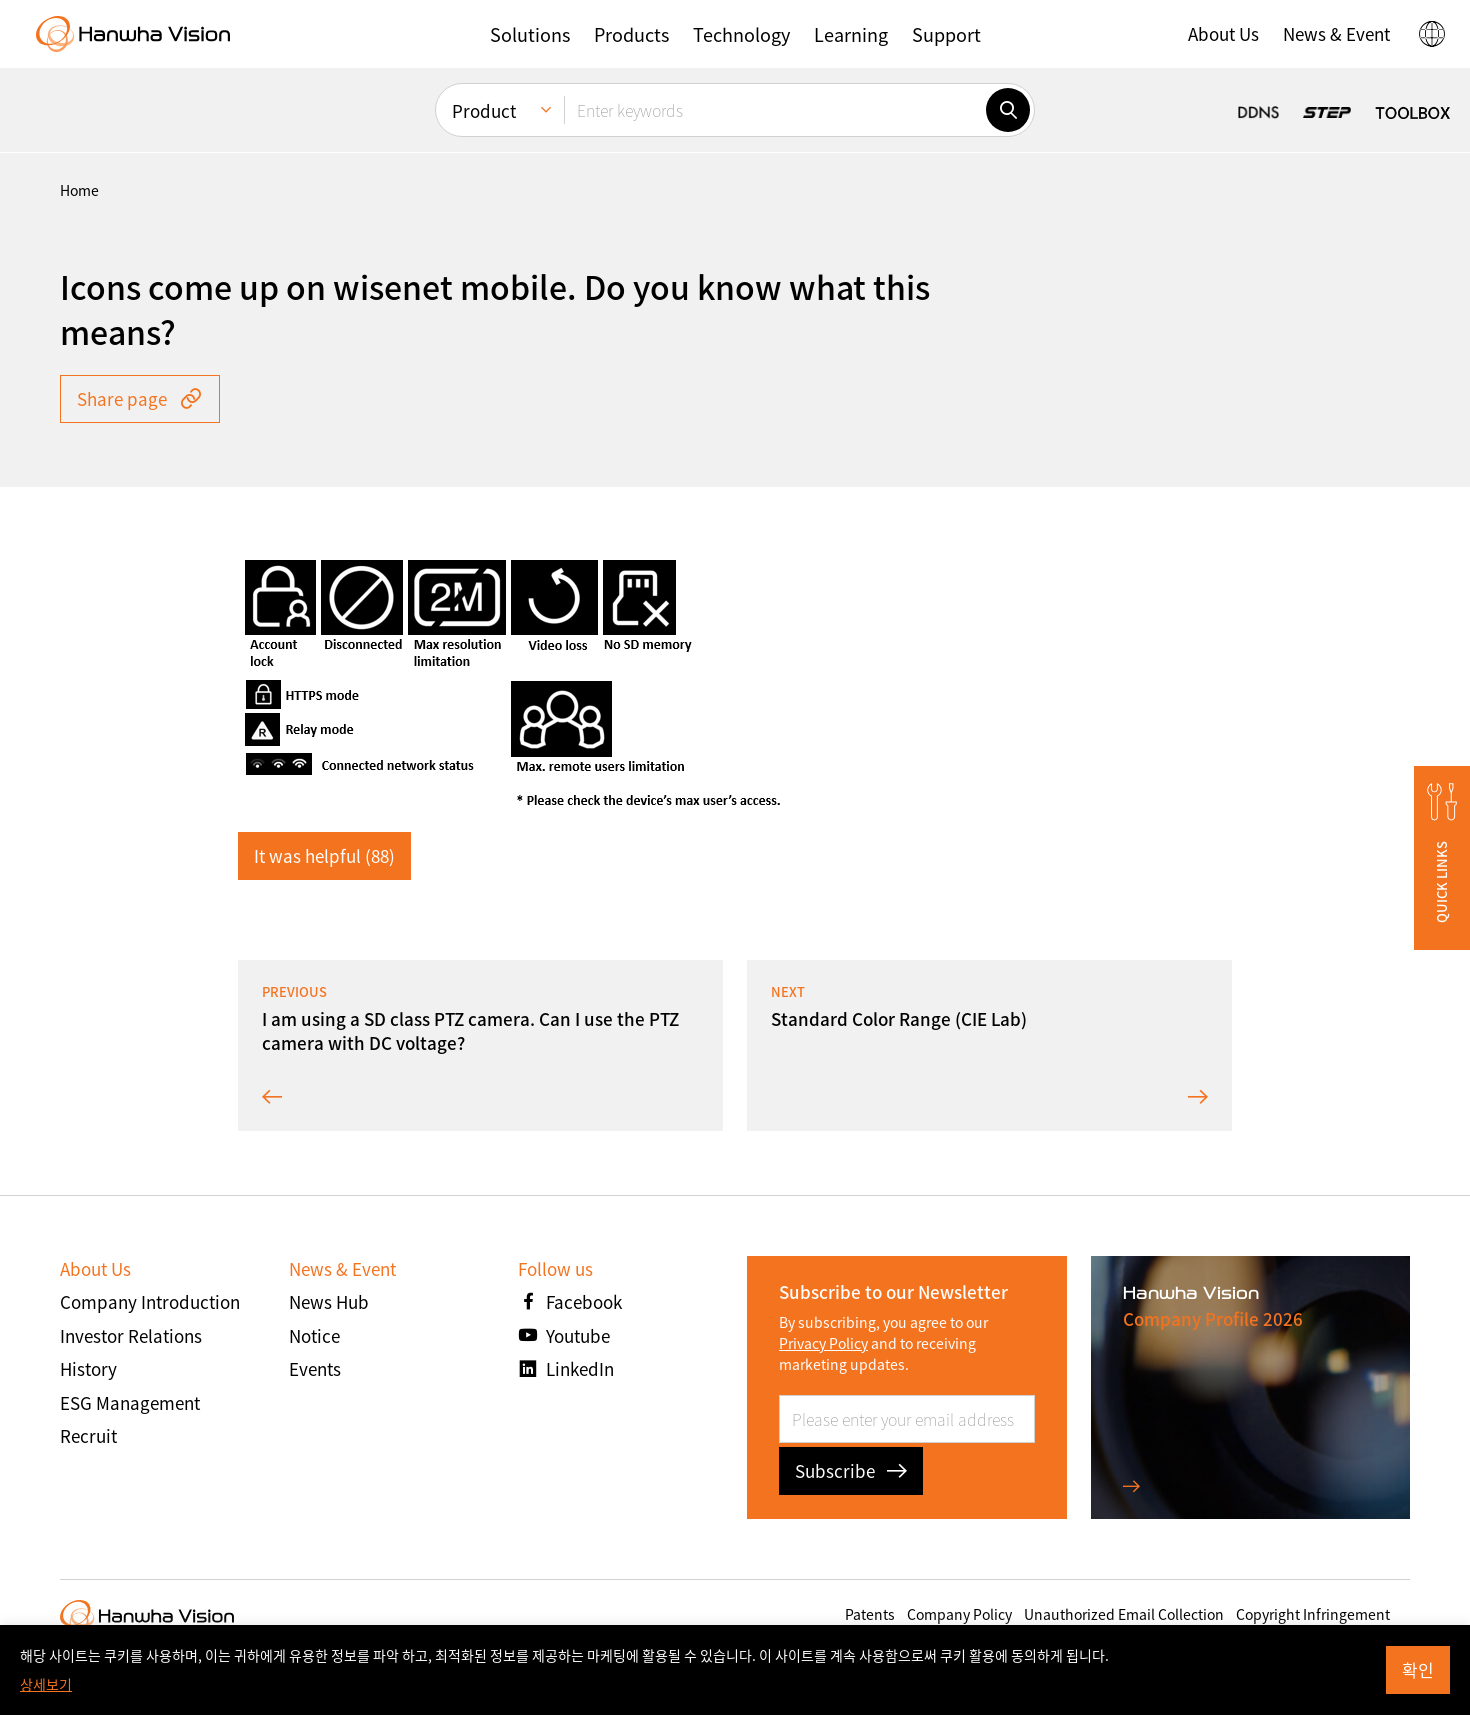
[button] (530, 34)
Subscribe (851, 1470)
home (79, 190)
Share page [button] (140, 398)
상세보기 (46, 1684)
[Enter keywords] (775, 110)
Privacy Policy (823, 1343)
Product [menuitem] (484, 110)
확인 (1418, 1669)
